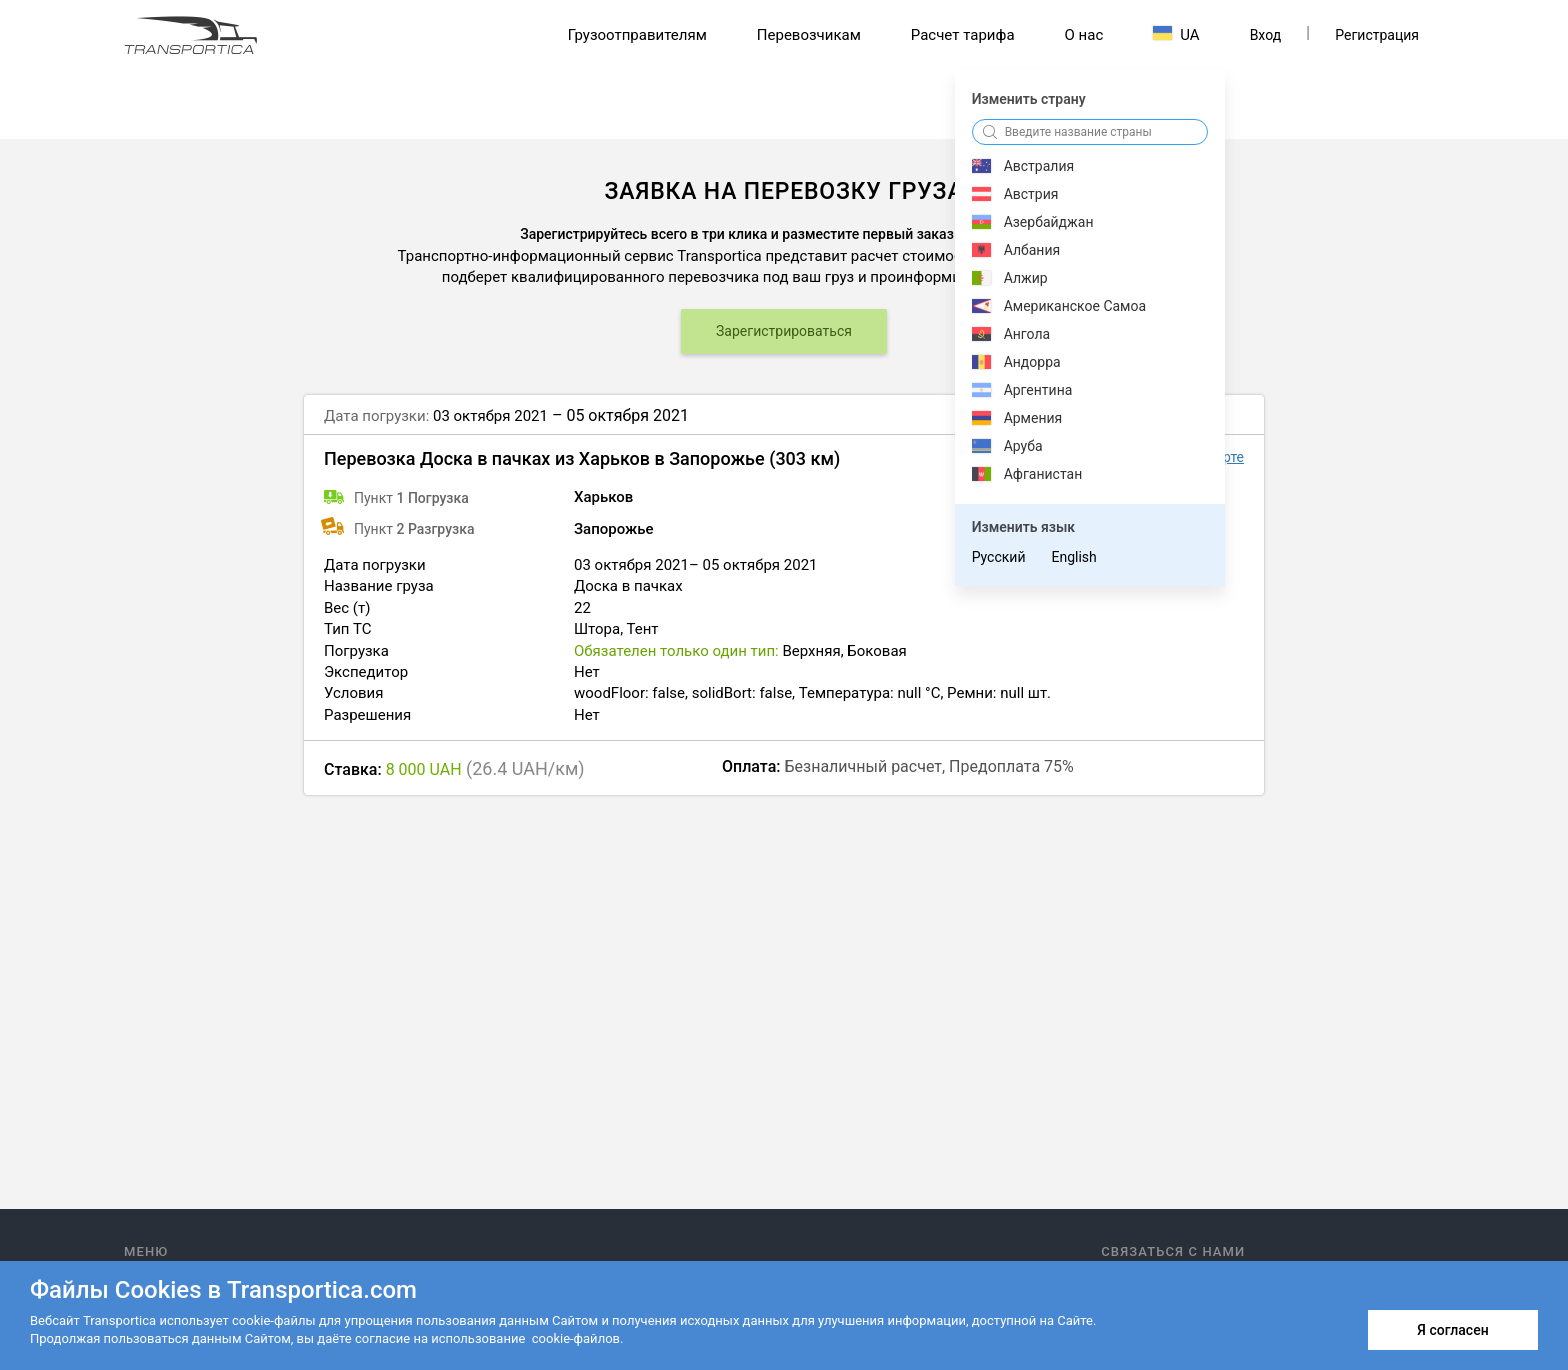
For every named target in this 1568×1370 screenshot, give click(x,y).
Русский (999, 557)
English (1073, 557)
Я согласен (1452, 1330)
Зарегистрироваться (784, 331)
